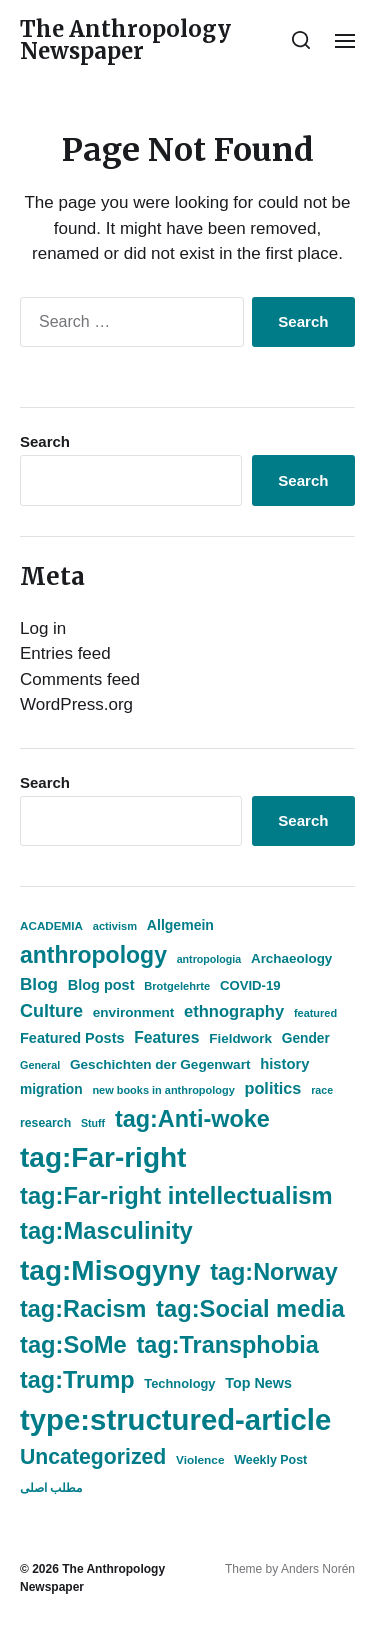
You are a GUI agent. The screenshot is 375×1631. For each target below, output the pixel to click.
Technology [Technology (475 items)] (179, 1383)
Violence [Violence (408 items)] (200, 1460)
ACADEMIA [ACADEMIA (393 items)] (51, 925)
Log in (43, 628)
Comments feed (80, 679)
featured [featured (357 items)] (315, 1013)
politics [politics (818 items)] (273, 1088)
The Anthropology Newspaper (125, 40)
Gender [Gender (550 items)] (306, 1038)
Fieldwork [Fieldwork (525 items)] (240, 1038)
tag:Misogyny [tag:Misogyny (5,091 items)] (110, 1270)
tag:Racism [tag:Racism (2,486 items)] (83, 1309)
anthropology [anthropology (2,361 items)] (93, 955)
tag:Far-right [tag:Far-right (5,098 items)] (103, 1157)
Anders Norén (318, 1569)
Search (45, 441)
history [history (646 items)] (284, 1064)
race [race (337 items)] (322, 1090)
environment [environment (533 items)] (134, 1012)
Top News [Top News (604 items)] (258, 1383)
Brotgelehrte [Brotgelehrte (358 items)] (177, 986)
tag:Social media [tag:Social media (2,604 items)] (250, 1309)
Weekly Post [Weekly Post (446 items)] (270, 1460)
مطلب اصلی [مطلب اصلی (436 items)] (51, 1488)
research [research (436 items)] (45, 1123)
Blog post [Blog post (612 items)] (101, 985)
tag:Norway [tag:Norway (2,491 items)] (274, 1272)
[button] (301, 40)
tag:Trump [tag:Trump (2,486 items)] (77, 1380)
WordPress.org (76, 704)
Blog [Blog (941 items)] (39, 984)
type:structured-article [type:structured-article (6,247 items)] (175, 1419)
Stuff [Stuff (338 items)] (93, 1123)
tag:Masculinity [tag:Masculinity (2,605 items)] (106, 1231)
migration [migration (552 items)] (51, 1089)
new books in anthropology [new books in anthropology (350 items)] (163, 1090)
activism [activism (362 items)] (115, 926)
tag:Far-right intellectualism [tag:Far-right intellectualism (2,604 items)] (176, 1196)
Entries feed (65, 653)
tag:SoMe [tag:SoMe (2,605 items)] (73, 1345)
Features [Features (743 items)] (166, 1037)
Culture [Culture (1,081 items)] (51, 1011)
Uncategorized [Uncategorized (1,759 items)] (93, 1457)
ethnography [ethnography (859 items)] (234, 1011)
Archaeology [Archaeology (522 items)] (291, 958)
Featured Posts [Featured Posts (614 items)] (72, 1038)
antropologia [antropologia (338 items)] (209, 959)
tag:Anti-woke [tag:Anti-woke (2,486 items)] (192, 1119)
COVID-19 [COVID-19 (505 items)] (250, 985)
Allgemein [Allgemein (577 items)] (180, 925)
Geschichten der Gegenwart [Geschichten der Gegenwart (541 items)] (160, 1064)
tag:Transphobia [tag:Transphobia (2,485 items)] (228, 1345)
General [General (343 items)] (40, 1065)
